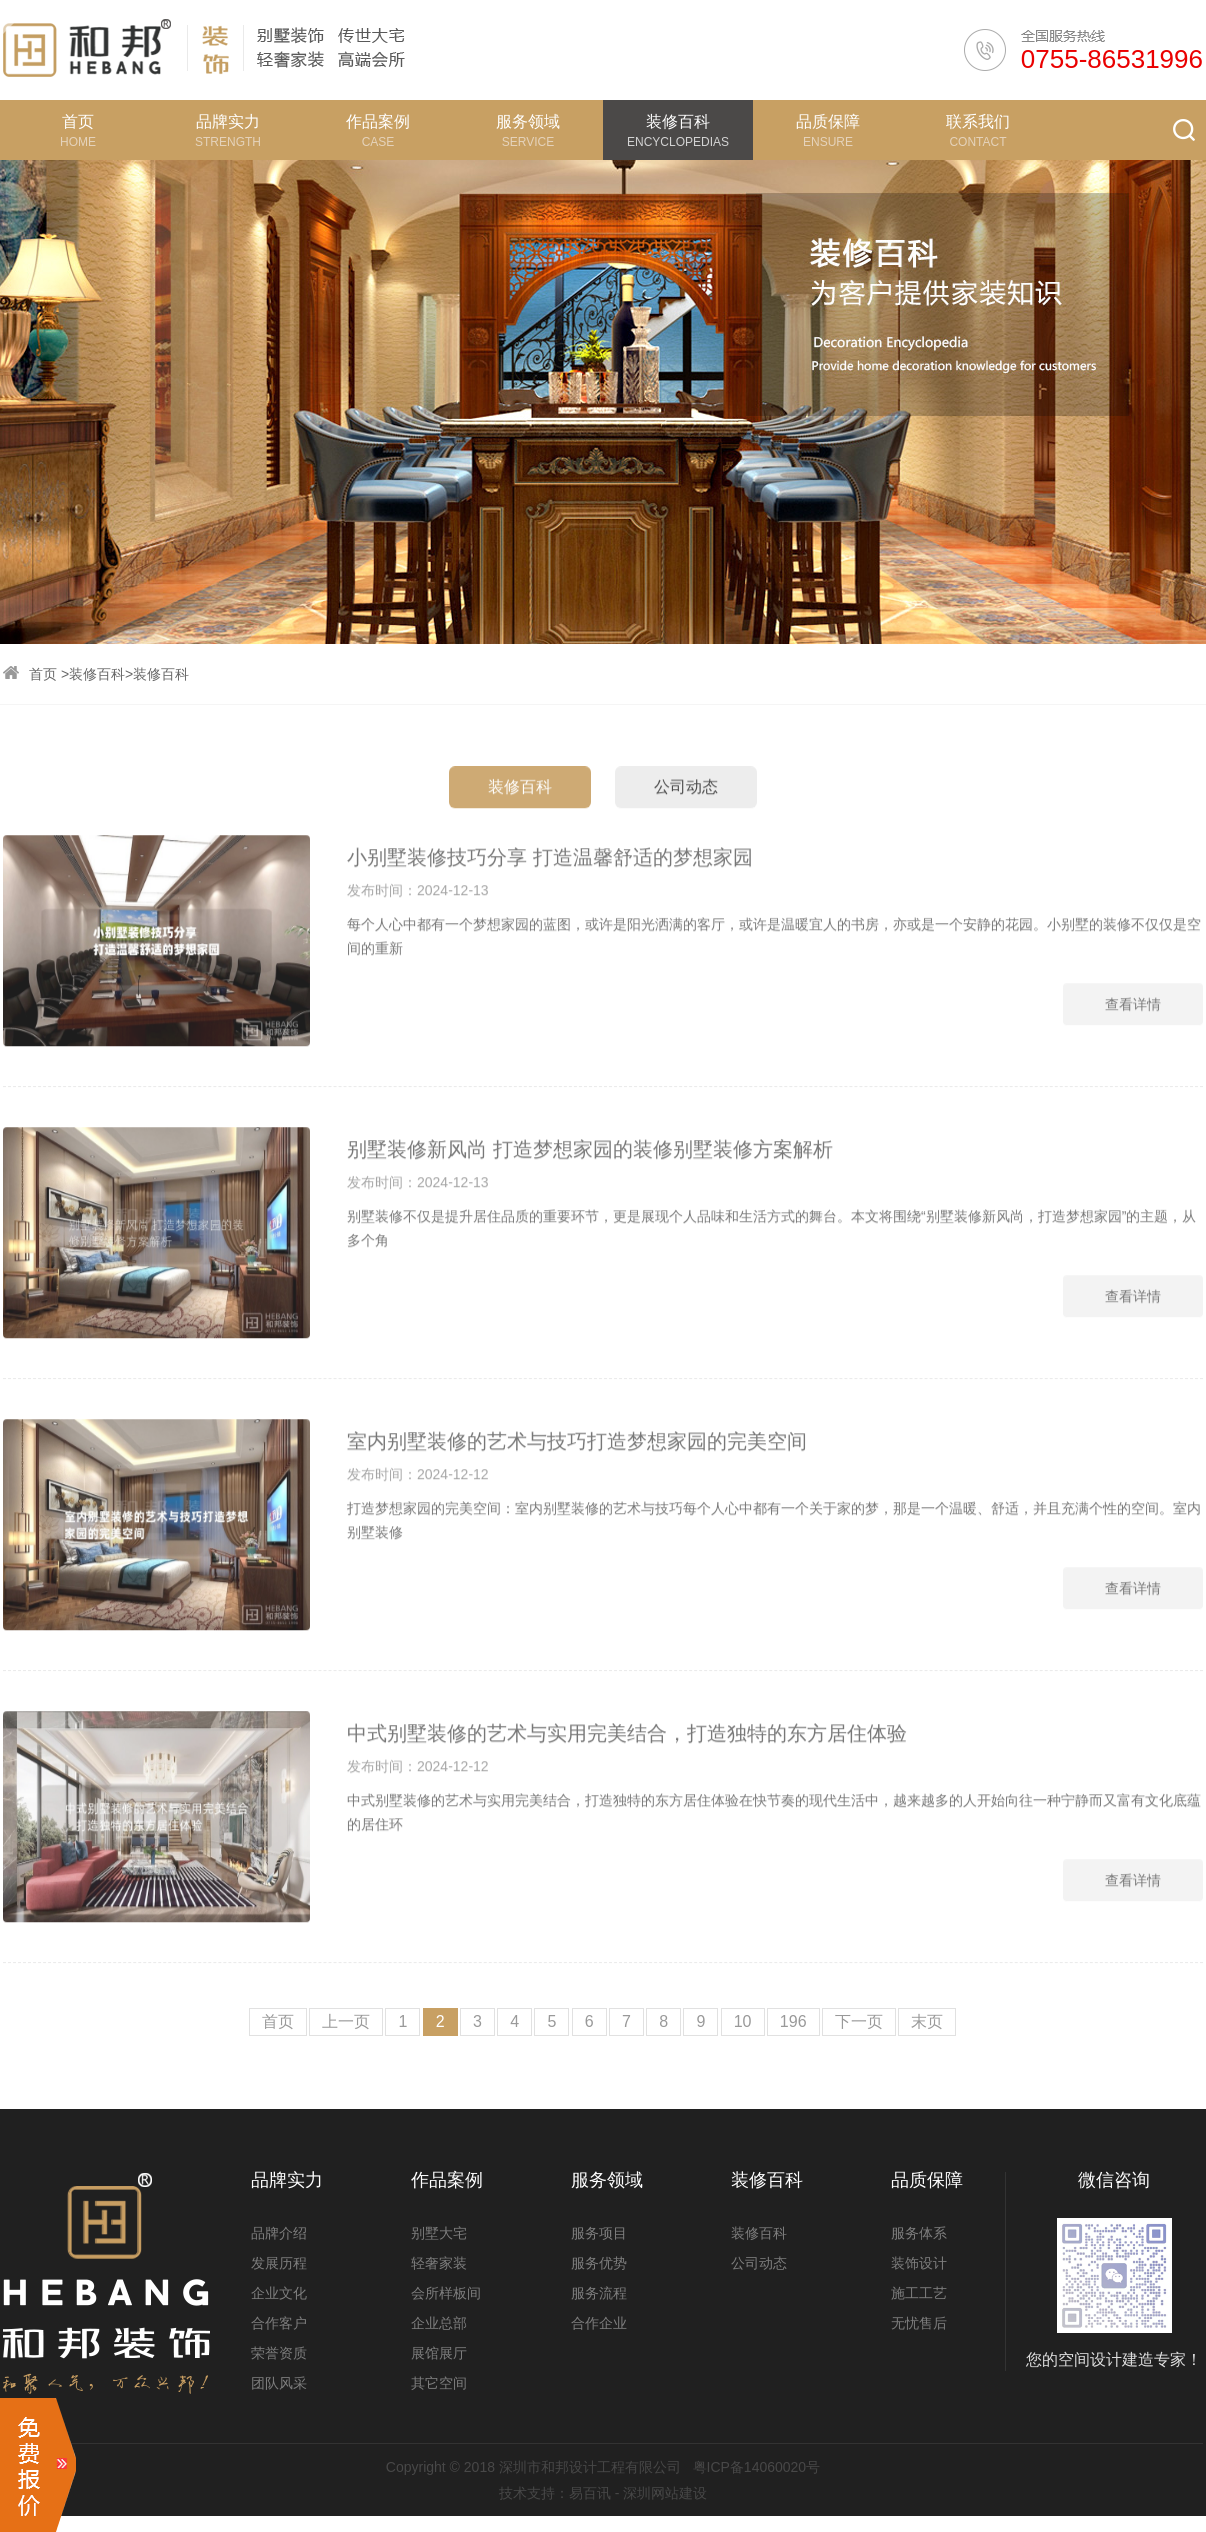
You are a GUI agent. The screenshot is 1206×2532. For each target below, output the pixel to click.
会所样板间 (446, 2293)
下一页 (859, 2021)
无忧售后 (919, 2323)
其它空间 (439, 2383)
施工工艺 (919, 2293)
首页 (43, 674)
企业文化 (279, 2293)
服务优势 (599, 2263)
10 (743, 2021)
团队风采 (279, 2383)
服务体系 (919, 2233)
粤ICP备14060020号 (757, 2467)
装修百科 (97, 674)
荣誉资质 (279, 2353)
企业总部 (439, 2323)
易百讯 (590, 2493)
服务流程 (599, 2293)
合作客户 (279, 2323)
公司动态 (686, 853)
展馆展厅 (439, 2353)
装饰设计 (919, 2263)
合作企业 (599, 2323)
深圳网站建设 (665, 2493)
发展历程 (279, 2263)
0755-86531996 (1112, 59)
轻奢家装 (439, 2263)
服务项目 (599, 2233)
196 (793, 2021)
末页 (927, 2021)
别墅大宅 (439, 2233)
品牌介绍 (279, 2233)
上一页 (346, 2021)
